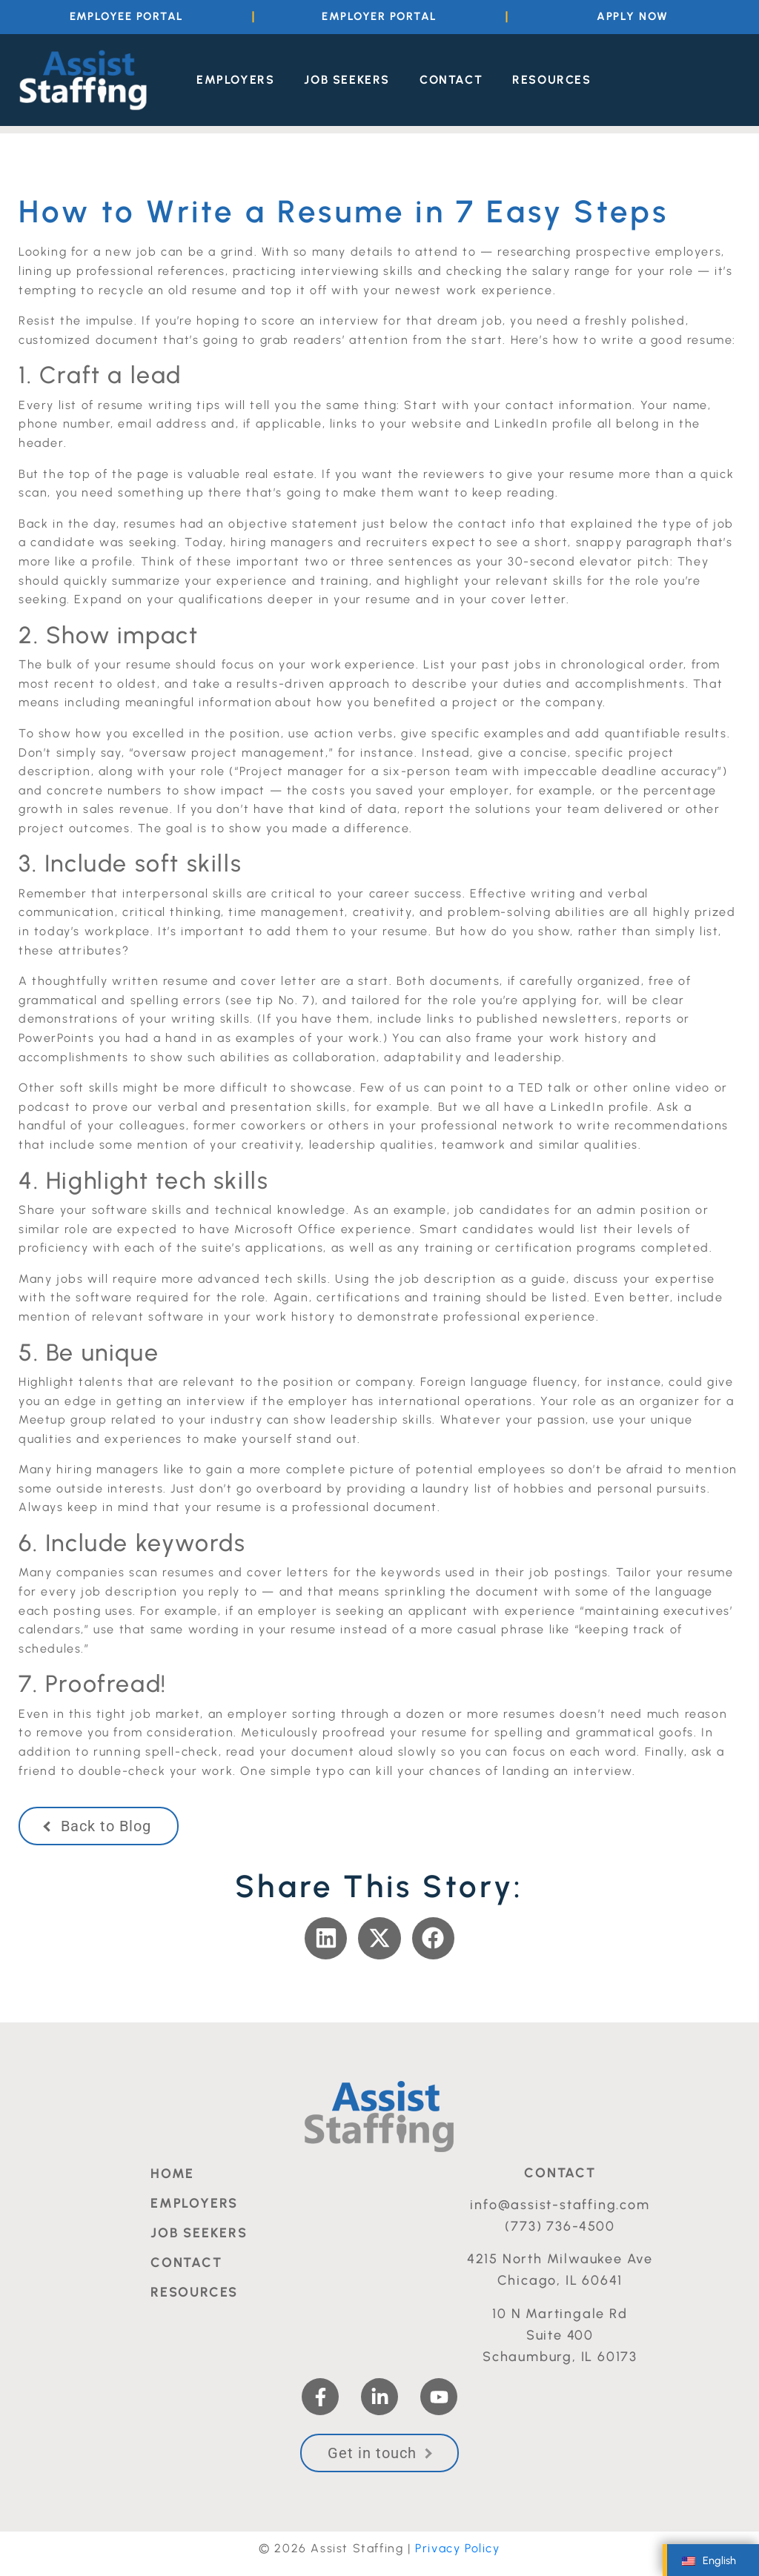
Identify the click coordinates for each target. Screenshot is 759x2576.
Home (172, 2172)
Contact (451, 78)
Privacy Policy (457, 2547)
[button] (326, 1937)
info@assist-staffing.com (559, 2203)
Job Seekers (347, 78)
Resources (551, 78)
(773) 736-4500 (559, 2225)
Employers (235, 78)
